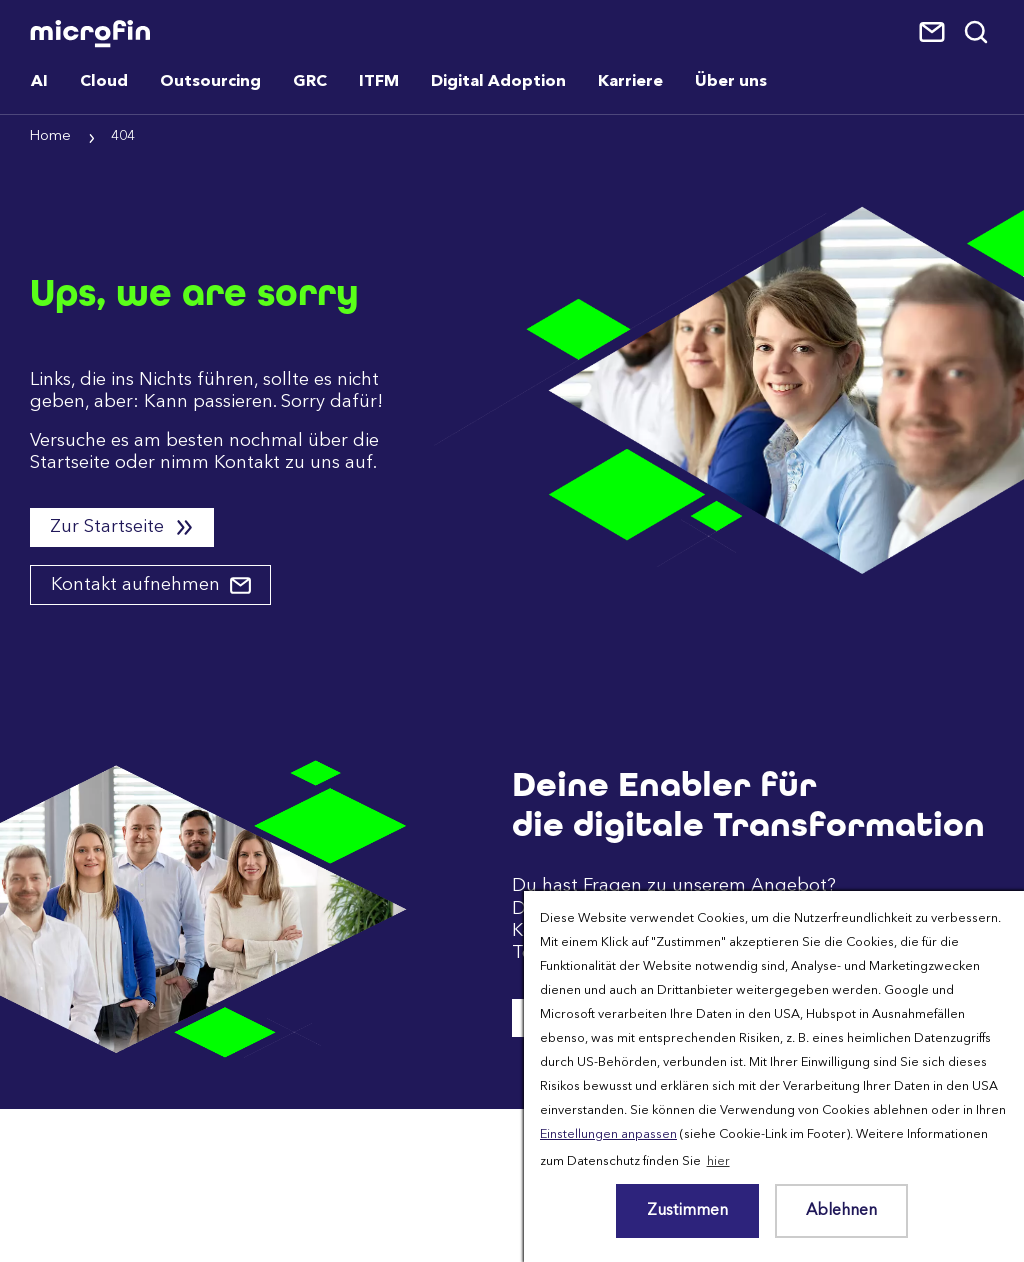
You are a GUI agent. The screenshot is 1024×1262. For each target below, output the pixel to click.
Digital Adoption (498, 82)
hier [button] (718, 1161)
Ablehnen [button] (841, 1211)
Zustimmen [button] (687, 1211)
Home (50, 136)
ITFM (379, 82)
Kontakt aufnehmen (138, 585)
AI (39, 82)
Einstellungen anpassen (608, 1134)
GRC (310, 82)
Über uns (731, 82)
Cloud (104, 82)
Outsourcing (210, 82)
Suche (977, 33)
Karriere (630, 82)
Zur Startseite (109, 527)
